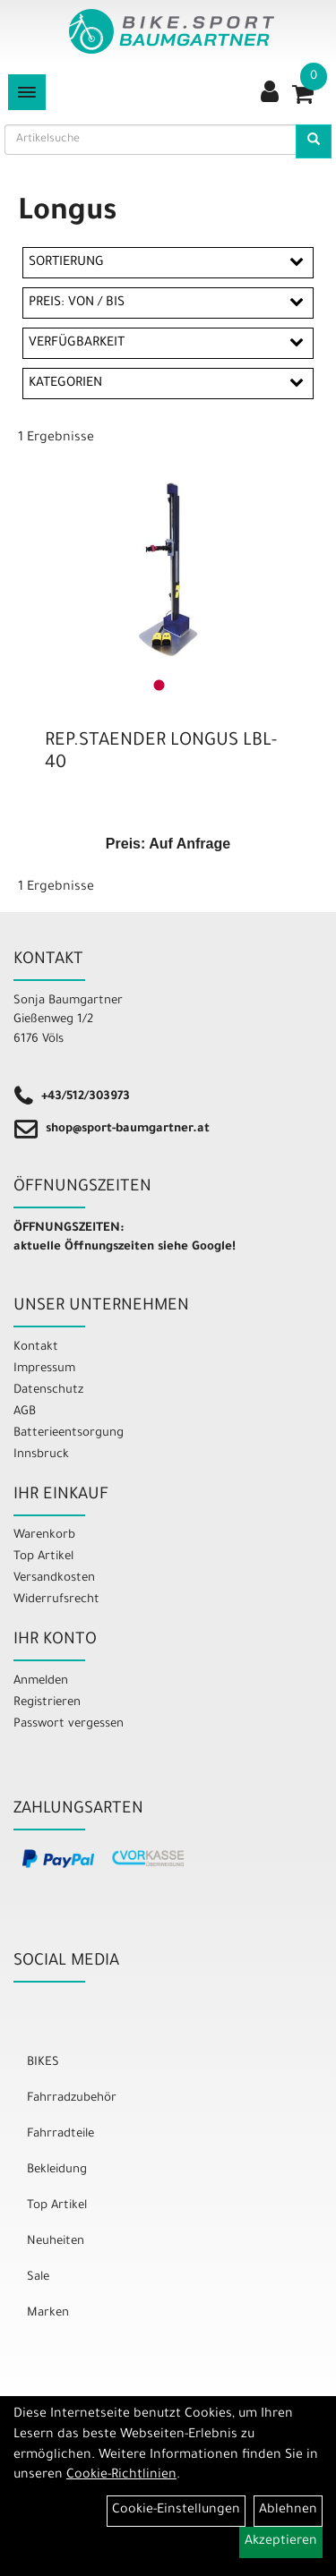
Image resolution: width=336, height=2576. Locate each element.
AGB (24, 1412)
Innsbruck (41, 1455)
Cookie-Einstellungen (176, 2510)
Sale (38, 2277)
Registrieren (47, 1703)
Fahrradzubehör (71, 2098)
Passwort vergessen (68, 1724)
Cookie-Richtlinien (121, 2476)
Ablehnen (288, 2510)
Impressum (44, 1369)
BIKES (43, 2062)
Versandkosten (54, 1578)
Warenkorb (44, 1535)
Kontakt (35, 1347)
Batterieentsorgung (68, 1433)
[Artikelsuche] (314, 141)
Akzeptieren (281, 2542)
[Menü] (27, 92)
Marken (48, 2313)
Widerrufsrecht (56, 1600)
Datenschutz (48, 1390)
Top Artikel (43, 1557)
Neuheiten (55, 2241)
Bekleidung (57, 2170)
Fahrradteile (60, 2134)
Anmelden (40, 1681)
